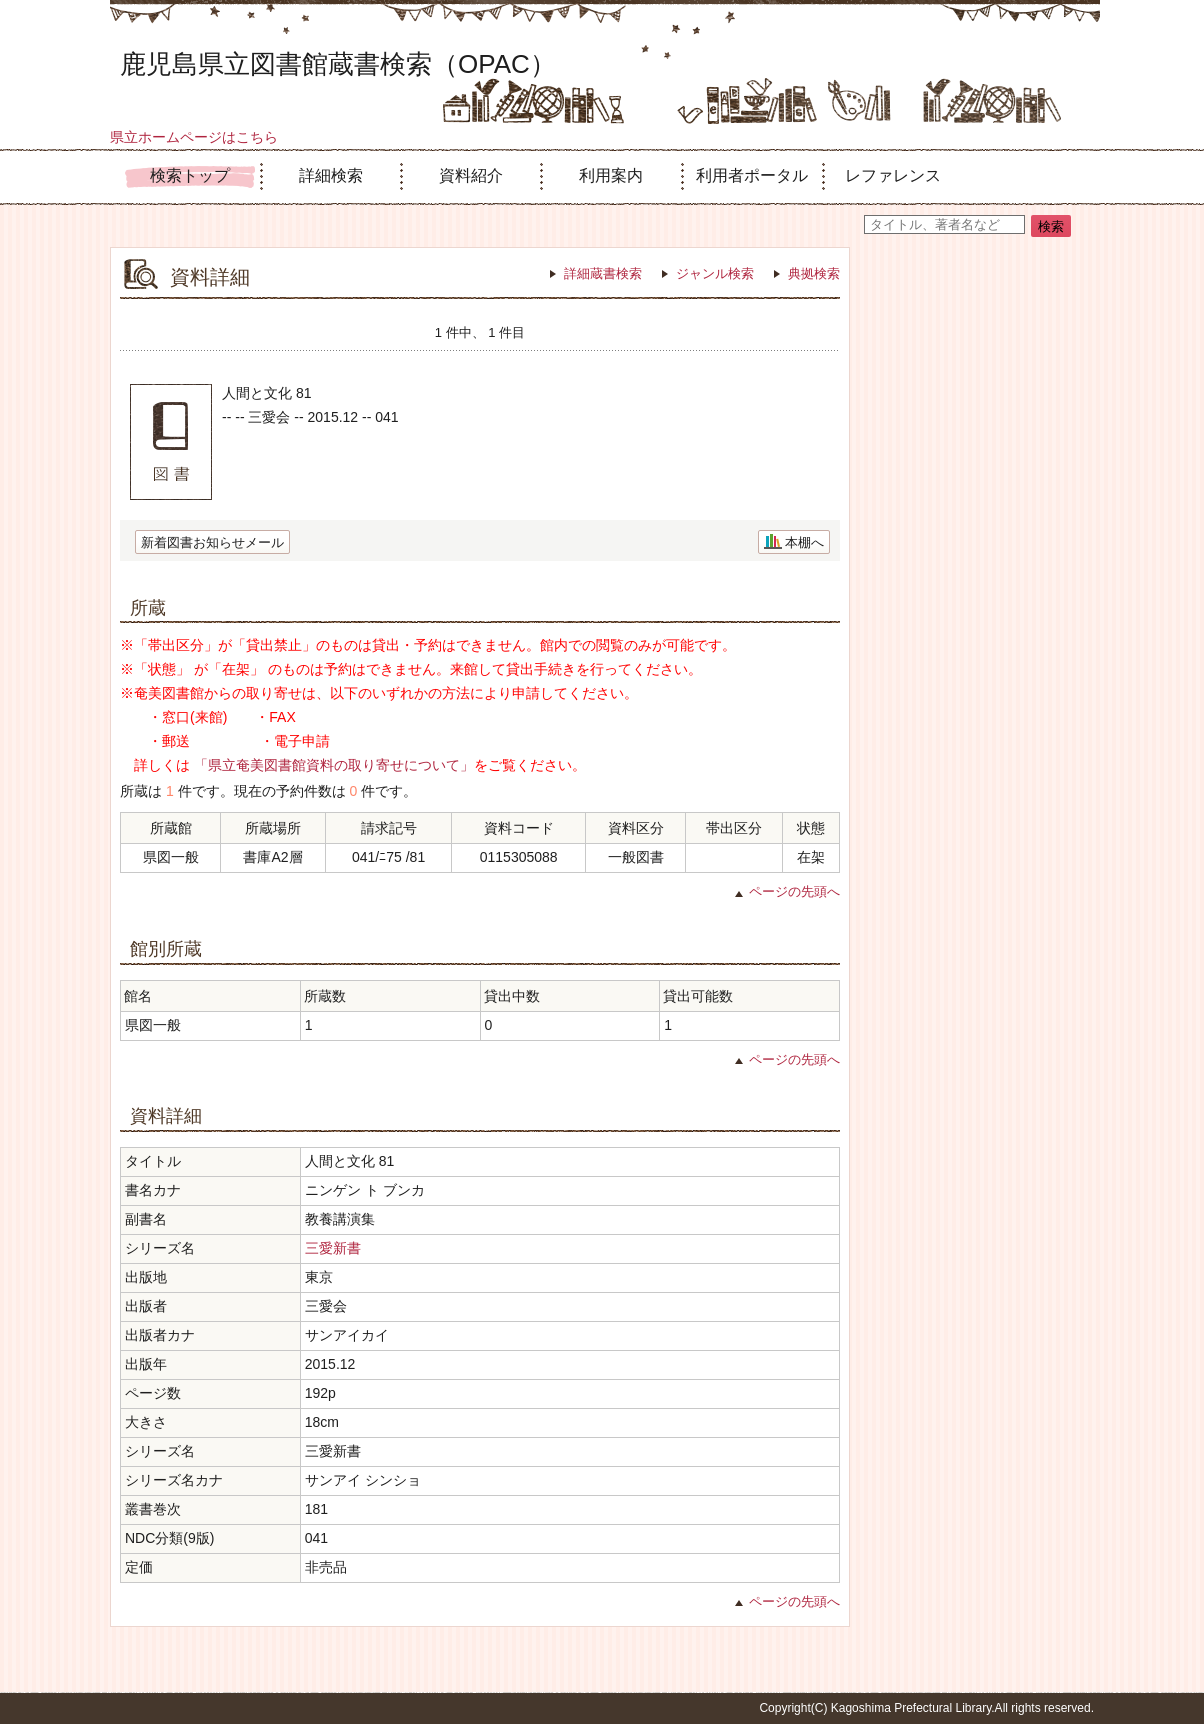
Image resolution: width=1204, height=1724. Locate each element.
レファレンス (893, 175)
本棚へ (804, 542)
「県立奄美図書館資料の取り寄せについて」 (334, 765)
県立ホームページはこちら (194, 137)
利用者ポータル (752, 175)
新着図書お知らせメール (212, 542)
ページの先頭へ (794, 891)
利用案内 (611, 175)
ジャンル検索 (715, 273)
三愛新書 (333, 1248)
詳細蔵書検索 (603, 273)
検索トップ (190, 175)
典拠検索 (814, 273)
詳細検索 (331, 175)
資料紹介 (471, 175)
